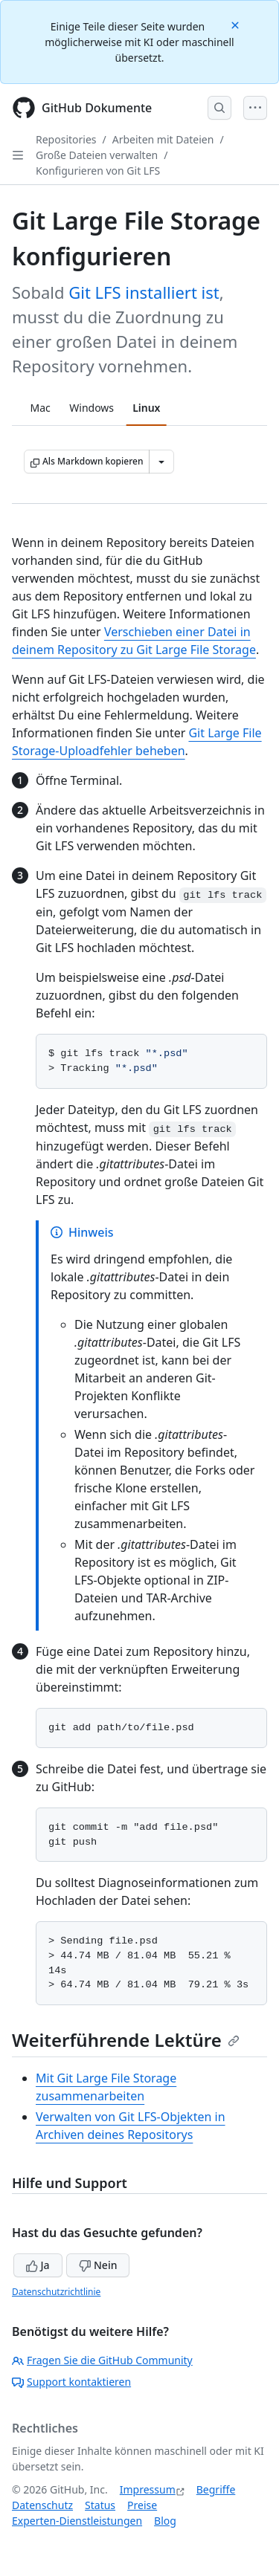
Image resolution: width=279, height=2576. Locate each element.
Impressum (148, 2489)
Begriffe (216, 2489)
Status (100, 2505)
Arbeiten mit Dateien (163, 139)
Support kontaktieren (71, 2382)
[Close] (236, 24)
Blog (165, 2521)
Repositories (66, 139)
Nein (98, 2265)
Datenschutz (42, 2505)
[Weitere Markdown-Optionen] (161, 461)
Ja (38, 2265)
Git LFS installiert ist (143, 292)
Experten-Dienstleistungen (77, 2521)
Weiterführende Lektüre (126, 2040)
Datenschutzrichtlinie (56, 2291)
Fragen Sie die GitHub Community (102, 2360)
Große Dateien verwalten (97, 155)
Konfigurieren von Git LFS (98, 171)
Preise (142, 2505)
